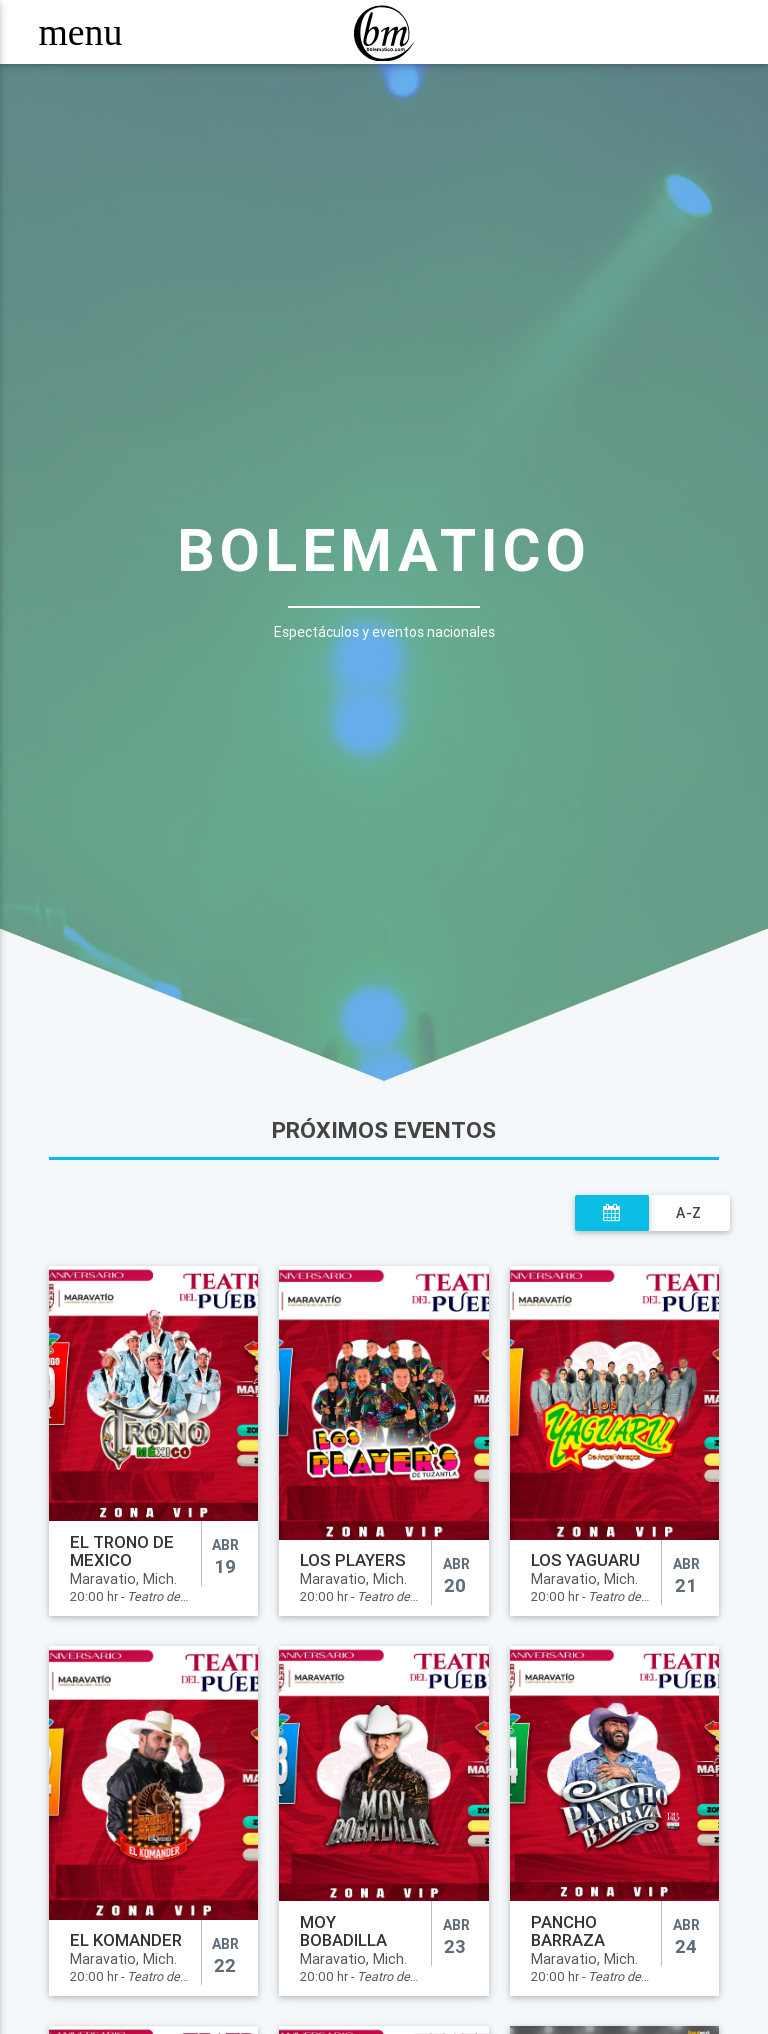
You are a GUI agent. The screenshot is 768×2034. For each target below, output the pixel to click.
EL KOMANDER (126, 1940)
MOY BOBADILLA (343, 1931)
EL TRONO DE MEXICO (122, 1551)
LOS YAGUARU (585, 1560)
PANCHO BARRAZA (568, 1931)
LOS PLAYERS (353, 1560)
